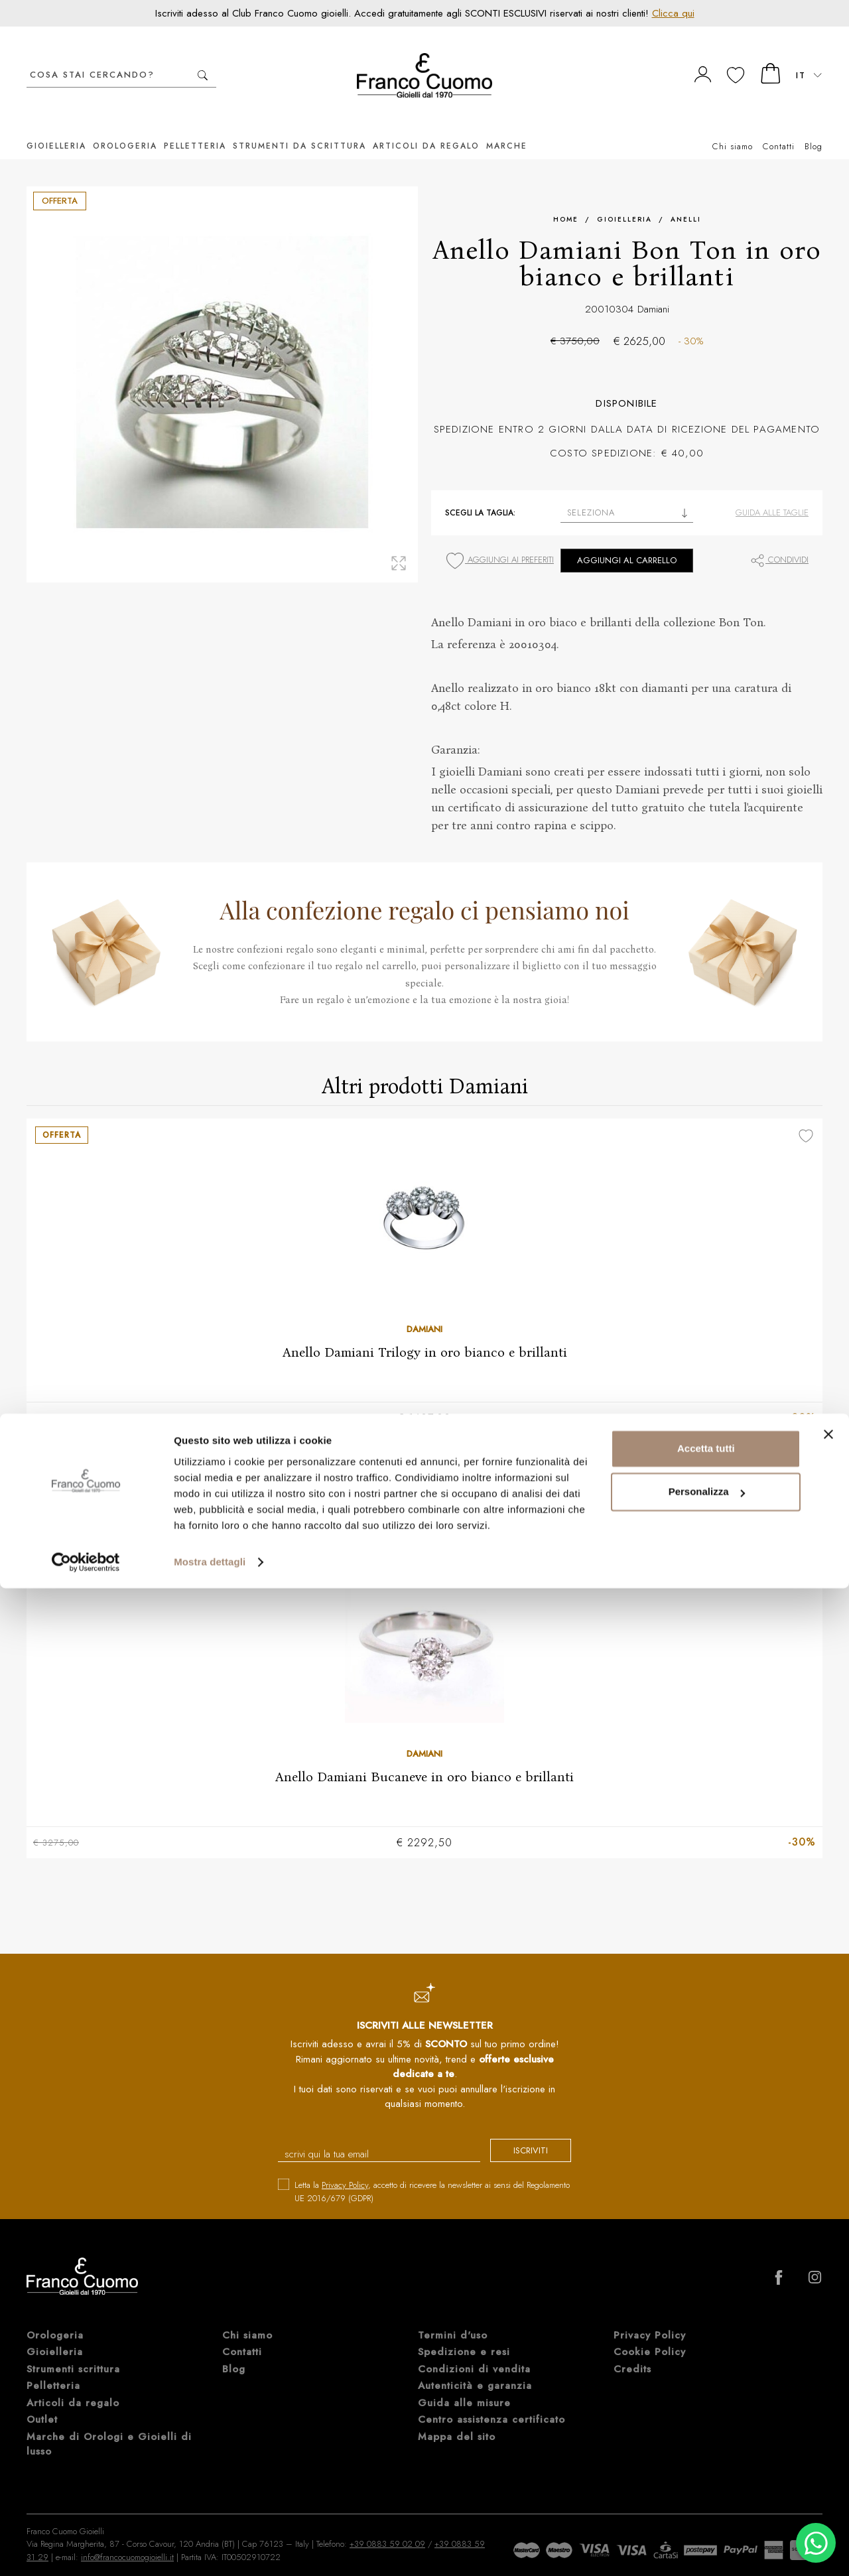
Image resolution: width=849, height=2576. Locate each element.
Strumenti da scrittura (299, 126)
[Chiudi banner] (828, 2422)
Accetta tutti (706, 2436)
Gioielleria (56, 126)
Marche (506, 126)
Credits (632, 2351)
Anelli (686, 199)
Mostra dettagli (209, 2549)
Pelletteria (195, 126)
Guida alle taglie (772, 492)
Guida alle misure (464, 2385)
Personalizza (707, 2479)
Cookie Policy (650, 2334)
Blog (813, 126)
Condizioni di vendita (474, 2351)
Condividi (779, 539)
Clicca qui (673, 13)
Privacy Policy (345, 2167)
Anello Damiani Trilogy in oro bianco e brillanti (425, 1332)
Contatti (779, 126)
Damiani (653, 289)
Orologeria (125, 126)
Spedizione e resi (464, 2334)
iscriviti (518, 2134)
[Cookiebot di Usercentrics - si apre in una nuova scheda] (86, 2550)
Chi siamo (732, 126)
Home (565, 199)
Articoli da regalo (426, 126)
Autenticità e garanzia (475, 2368)
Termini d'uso (453, 2318)
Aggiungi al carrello (627, 540)
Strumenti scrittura (73, 2351)
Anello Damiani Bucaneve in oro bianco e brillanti (424, 1757)
